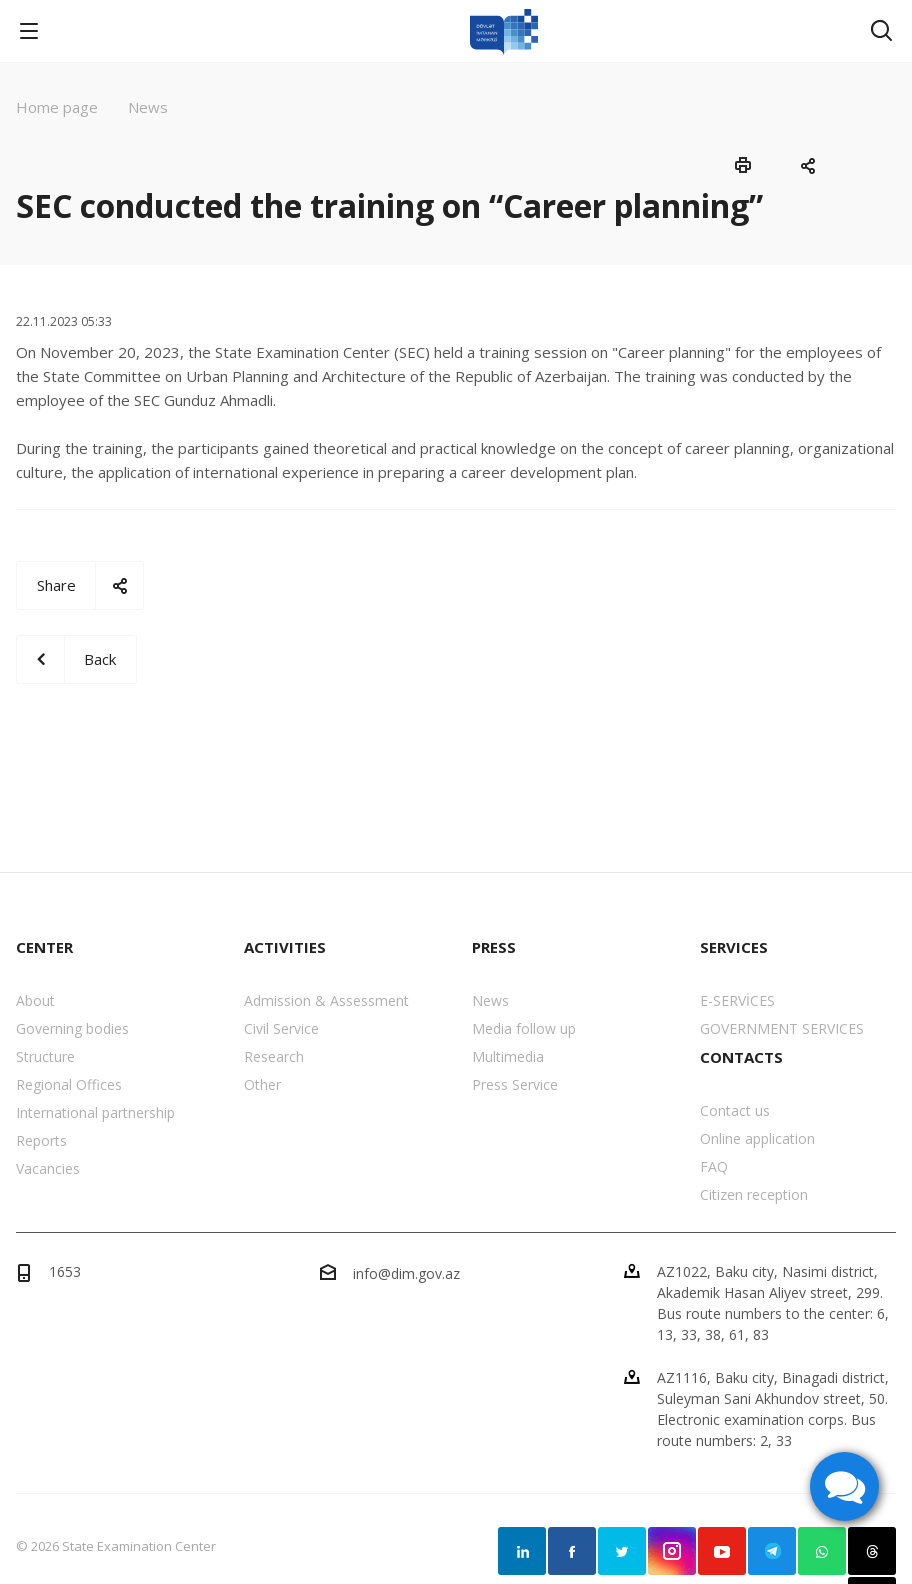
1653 (65, 1271)
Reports (41, 1140)
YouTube (722, 1551)
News (490, 1000)
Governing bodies (72, 1028)
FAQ (714, 1166)
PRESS (494, 947)
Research (274, 1056)
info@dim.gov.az (406, 1273)
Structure (45, 1056)
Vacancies (48, 1168)
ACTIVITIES (285, 947)
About (35, 1000)
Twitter (622, 1551)
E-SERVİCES (737, 1000)
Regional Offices (69, 1084)
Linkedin (522, 1551)
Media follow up (524, 1028)
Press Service (515, 1084)
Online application (757, 1138)
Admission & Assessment (326, 1000)
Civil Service (281, 1028)
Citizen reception (754, 1194)
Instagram (672, 1551)
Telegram (772, 1551)
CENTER (44, 947)
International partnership (95, 1112)
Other (262, 1084)
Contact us (735, 1110)
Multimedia (508, 1056)
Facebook (572, 1551)
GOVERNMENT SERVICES (782, 1028)
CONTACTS (741, 1057)
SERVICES (734, 947)
